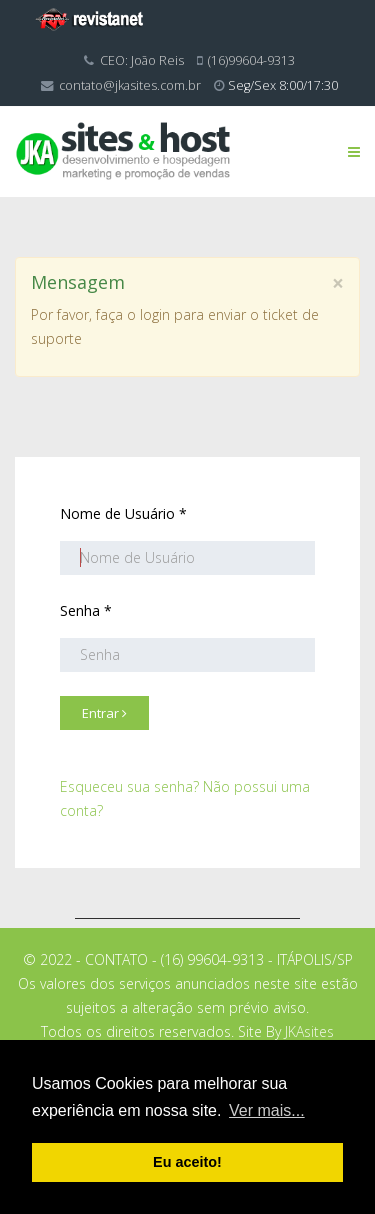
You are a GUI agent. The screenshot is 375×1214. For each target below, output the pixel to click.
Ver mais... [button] (267, 1110)
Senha (86, 610)
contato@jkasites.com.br (130, 85)
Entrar (104, 713)
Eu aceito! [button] (187, 1162)
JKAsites (309, 1031)
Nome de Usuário (123, 513)
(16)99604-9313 (251, 60)
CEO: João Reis (142, 60)
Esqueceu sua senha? (129, 786)
